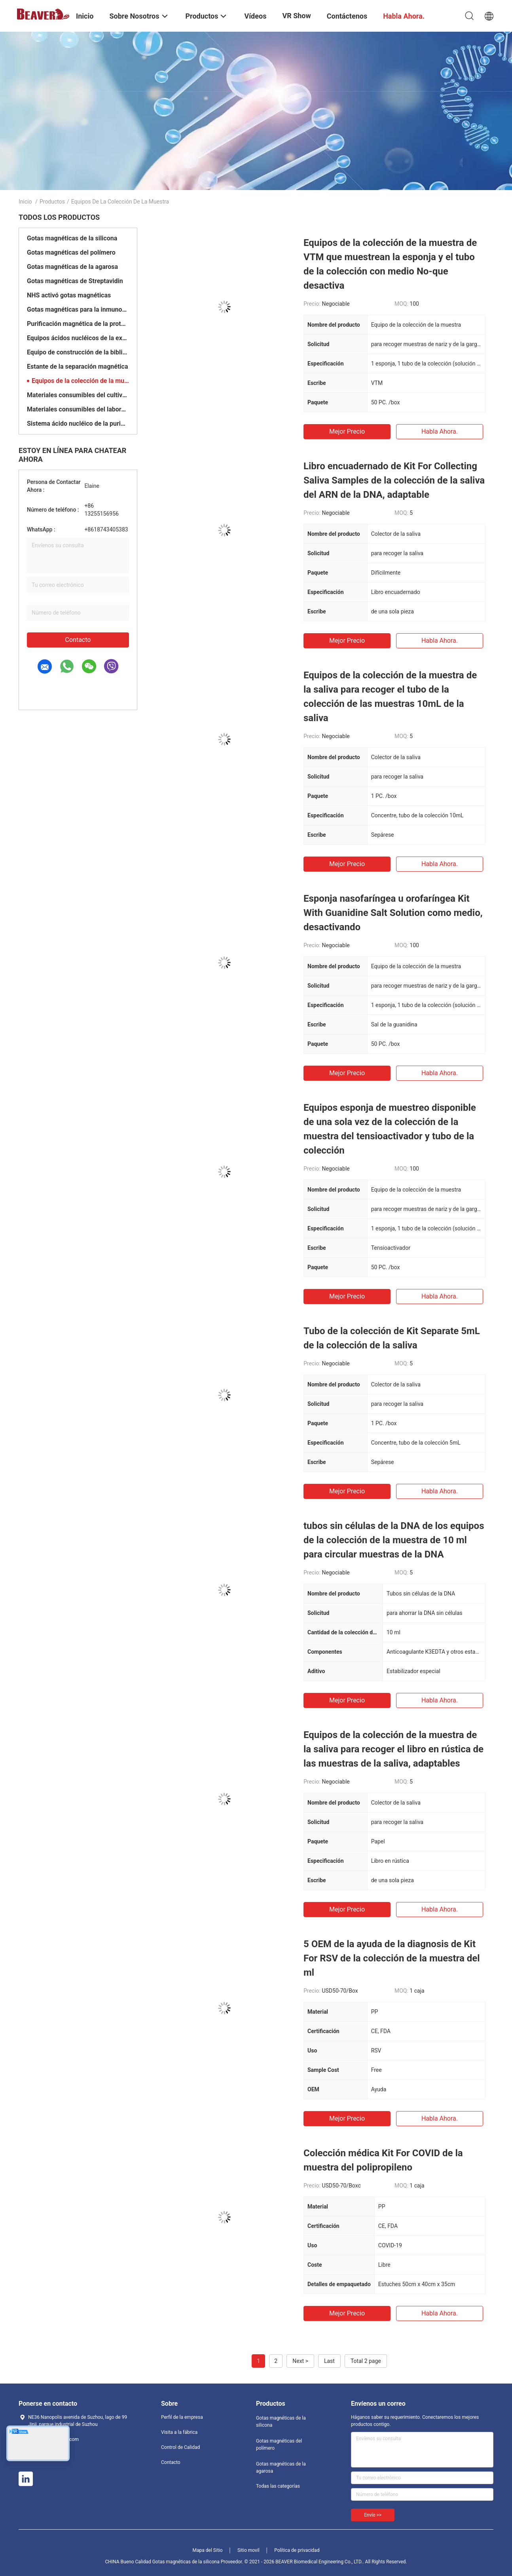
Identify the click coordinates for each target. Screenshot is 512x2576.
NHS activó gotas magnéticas (69, 295)
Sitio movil (248, 2550)
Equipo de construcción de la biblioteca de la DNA (78, 352)
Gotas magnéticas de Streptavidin (75, 281)
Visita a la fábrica (179, 2432)
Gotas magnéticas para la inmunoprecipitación (78, 309)
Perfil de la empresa (182, 2417)
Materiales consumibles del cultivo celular (78, 395)
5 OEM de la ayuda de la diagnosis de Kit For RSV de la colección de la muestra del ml (391, 1958)
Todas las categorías (278, 2486)
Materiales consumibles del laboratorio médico (78, 409)
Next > (300, 2361)
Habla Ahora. (439, 431)
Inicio (25, 201)
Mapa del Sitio (208, 2550)
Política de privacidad (296, 2550)
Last (329, 2361)
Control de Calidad (180, 2447)
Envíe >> (372, 2515)
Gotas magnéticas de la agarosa (72, 266)
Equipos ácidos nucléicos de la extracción (78, 338)
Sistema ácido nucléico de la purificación (78, 423)
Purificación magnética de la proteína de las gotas (78, 323)
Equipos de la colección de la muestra (80, 381)
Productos (52, 201)
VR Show (296, 15)
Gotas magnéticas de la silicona (72, 238)
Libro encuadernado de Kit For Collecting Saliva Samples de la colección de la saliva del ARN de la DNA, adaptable (394, 480)
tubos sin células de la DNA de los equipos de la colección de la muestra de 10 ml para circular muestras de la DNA (393, 1540)
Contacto (78, 640)
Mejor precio (347, 431)
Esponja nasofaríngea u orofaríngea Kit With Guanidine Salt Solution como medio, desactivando (393, 913)
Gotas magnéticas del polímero (71, 252)
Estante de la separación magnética (77, 366)
